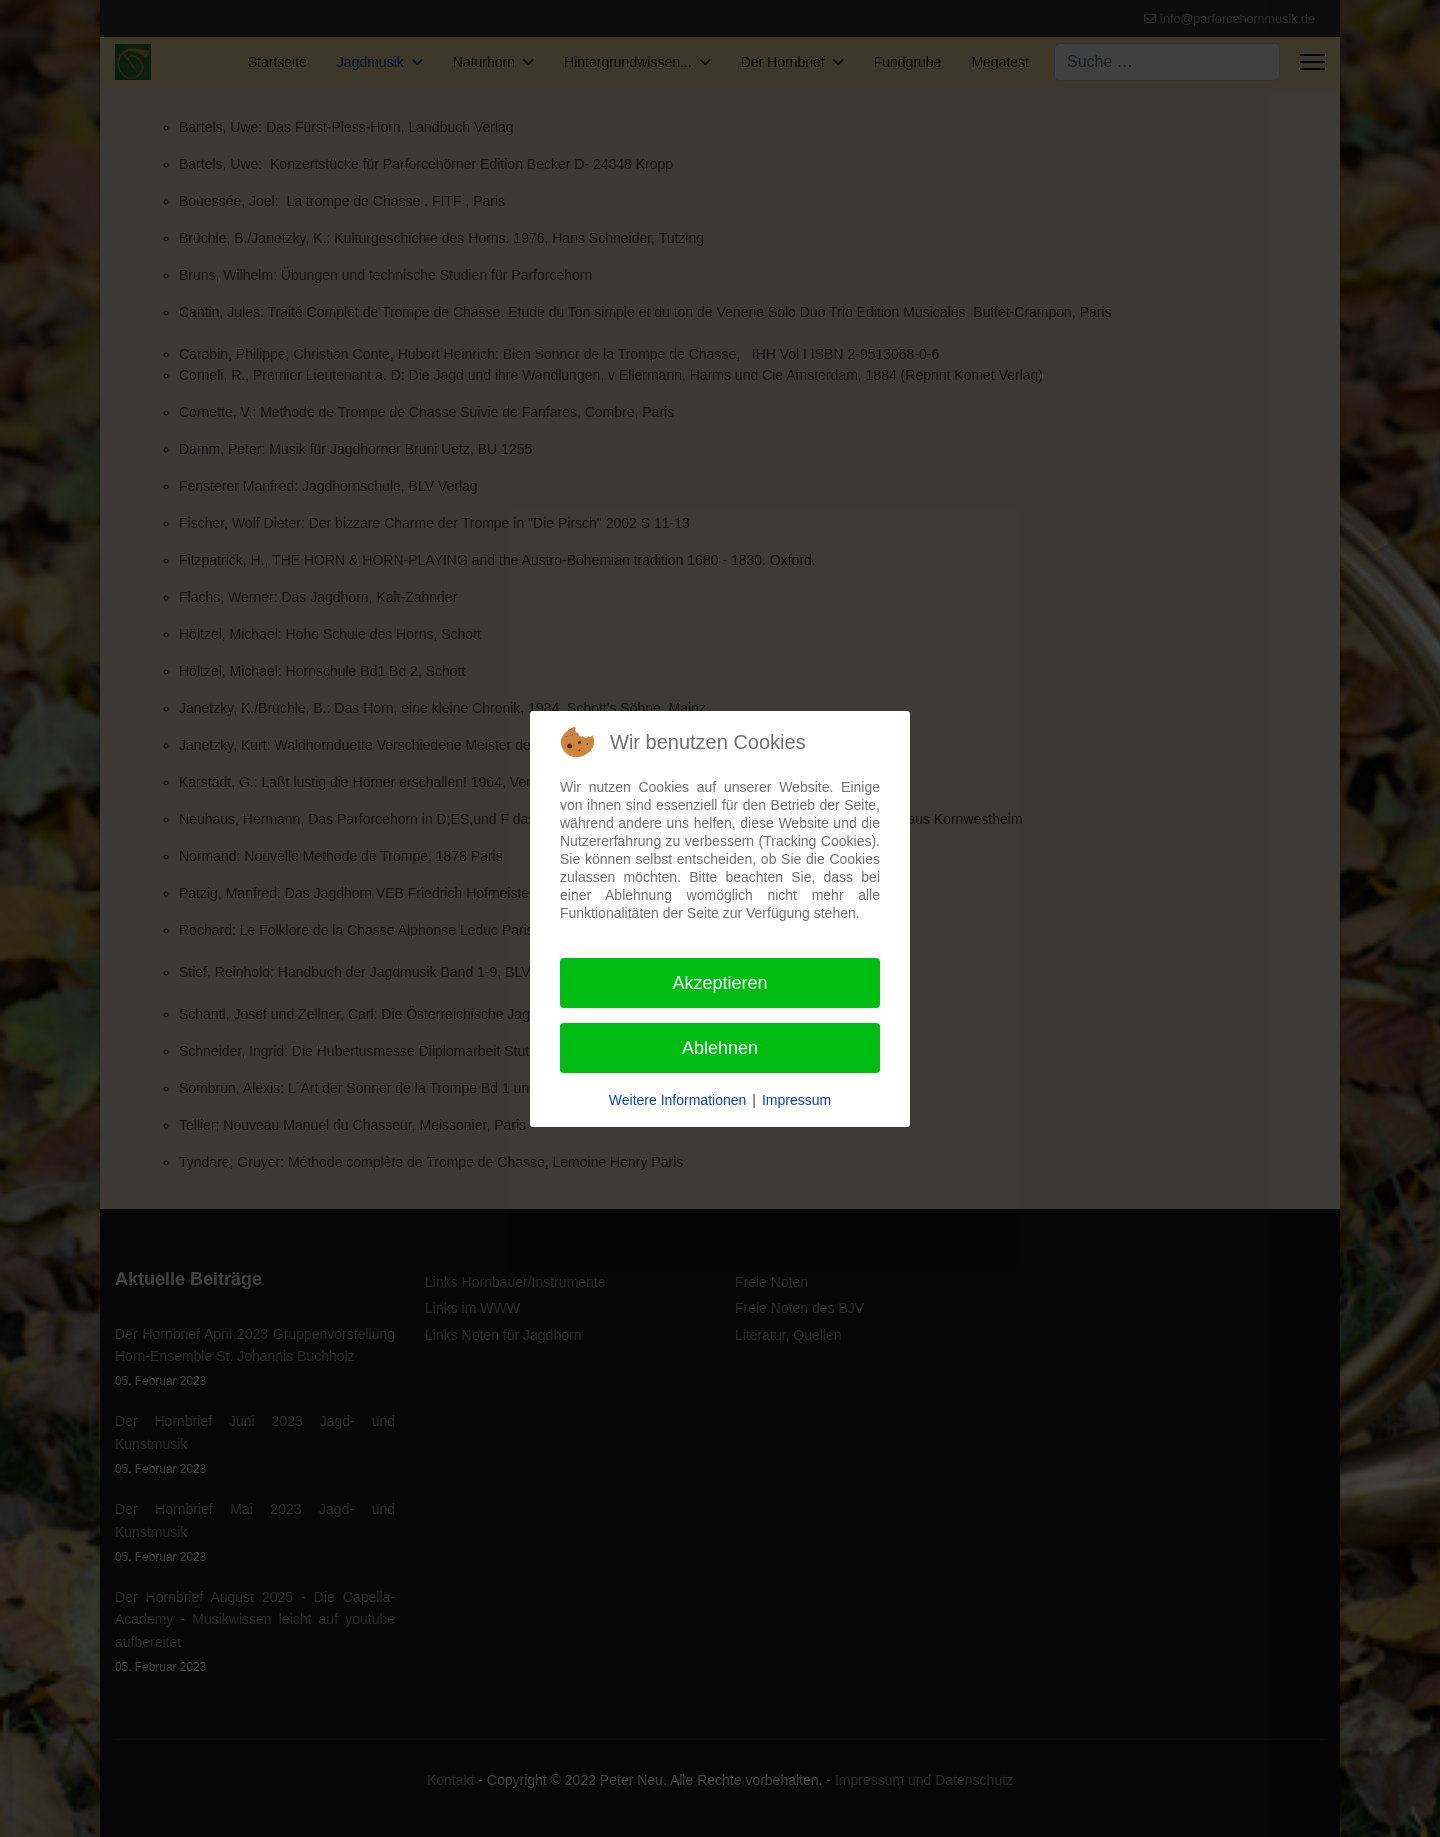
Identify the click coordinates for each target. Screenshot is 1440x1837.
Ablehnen (720, 1048)
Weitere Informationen (677, 1100)
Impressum (796, 1100)
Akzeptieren (719, 983)
